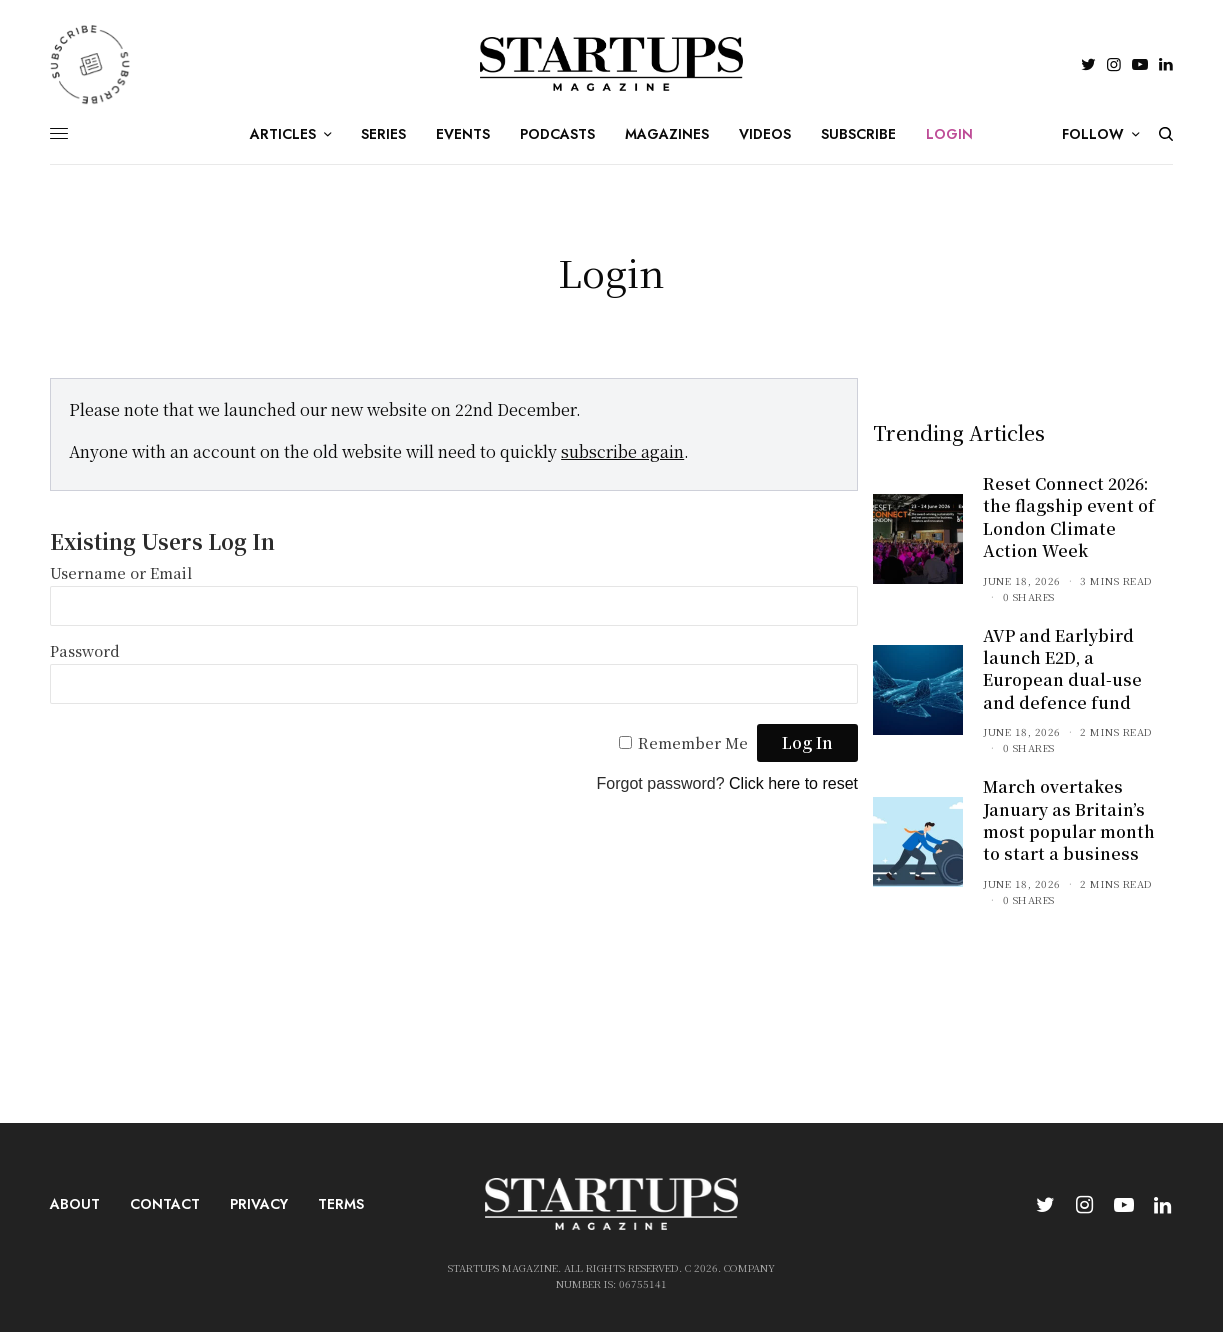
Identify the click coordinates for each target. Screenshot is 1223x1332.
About (75, 1204)
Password (85, 650)
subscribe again (622, 451)
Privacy (259, 1204)
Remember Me (693, 742)
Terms (341, 1204)
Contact (165, 1204)
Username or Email (121, 572)
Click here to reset (793, 783)
